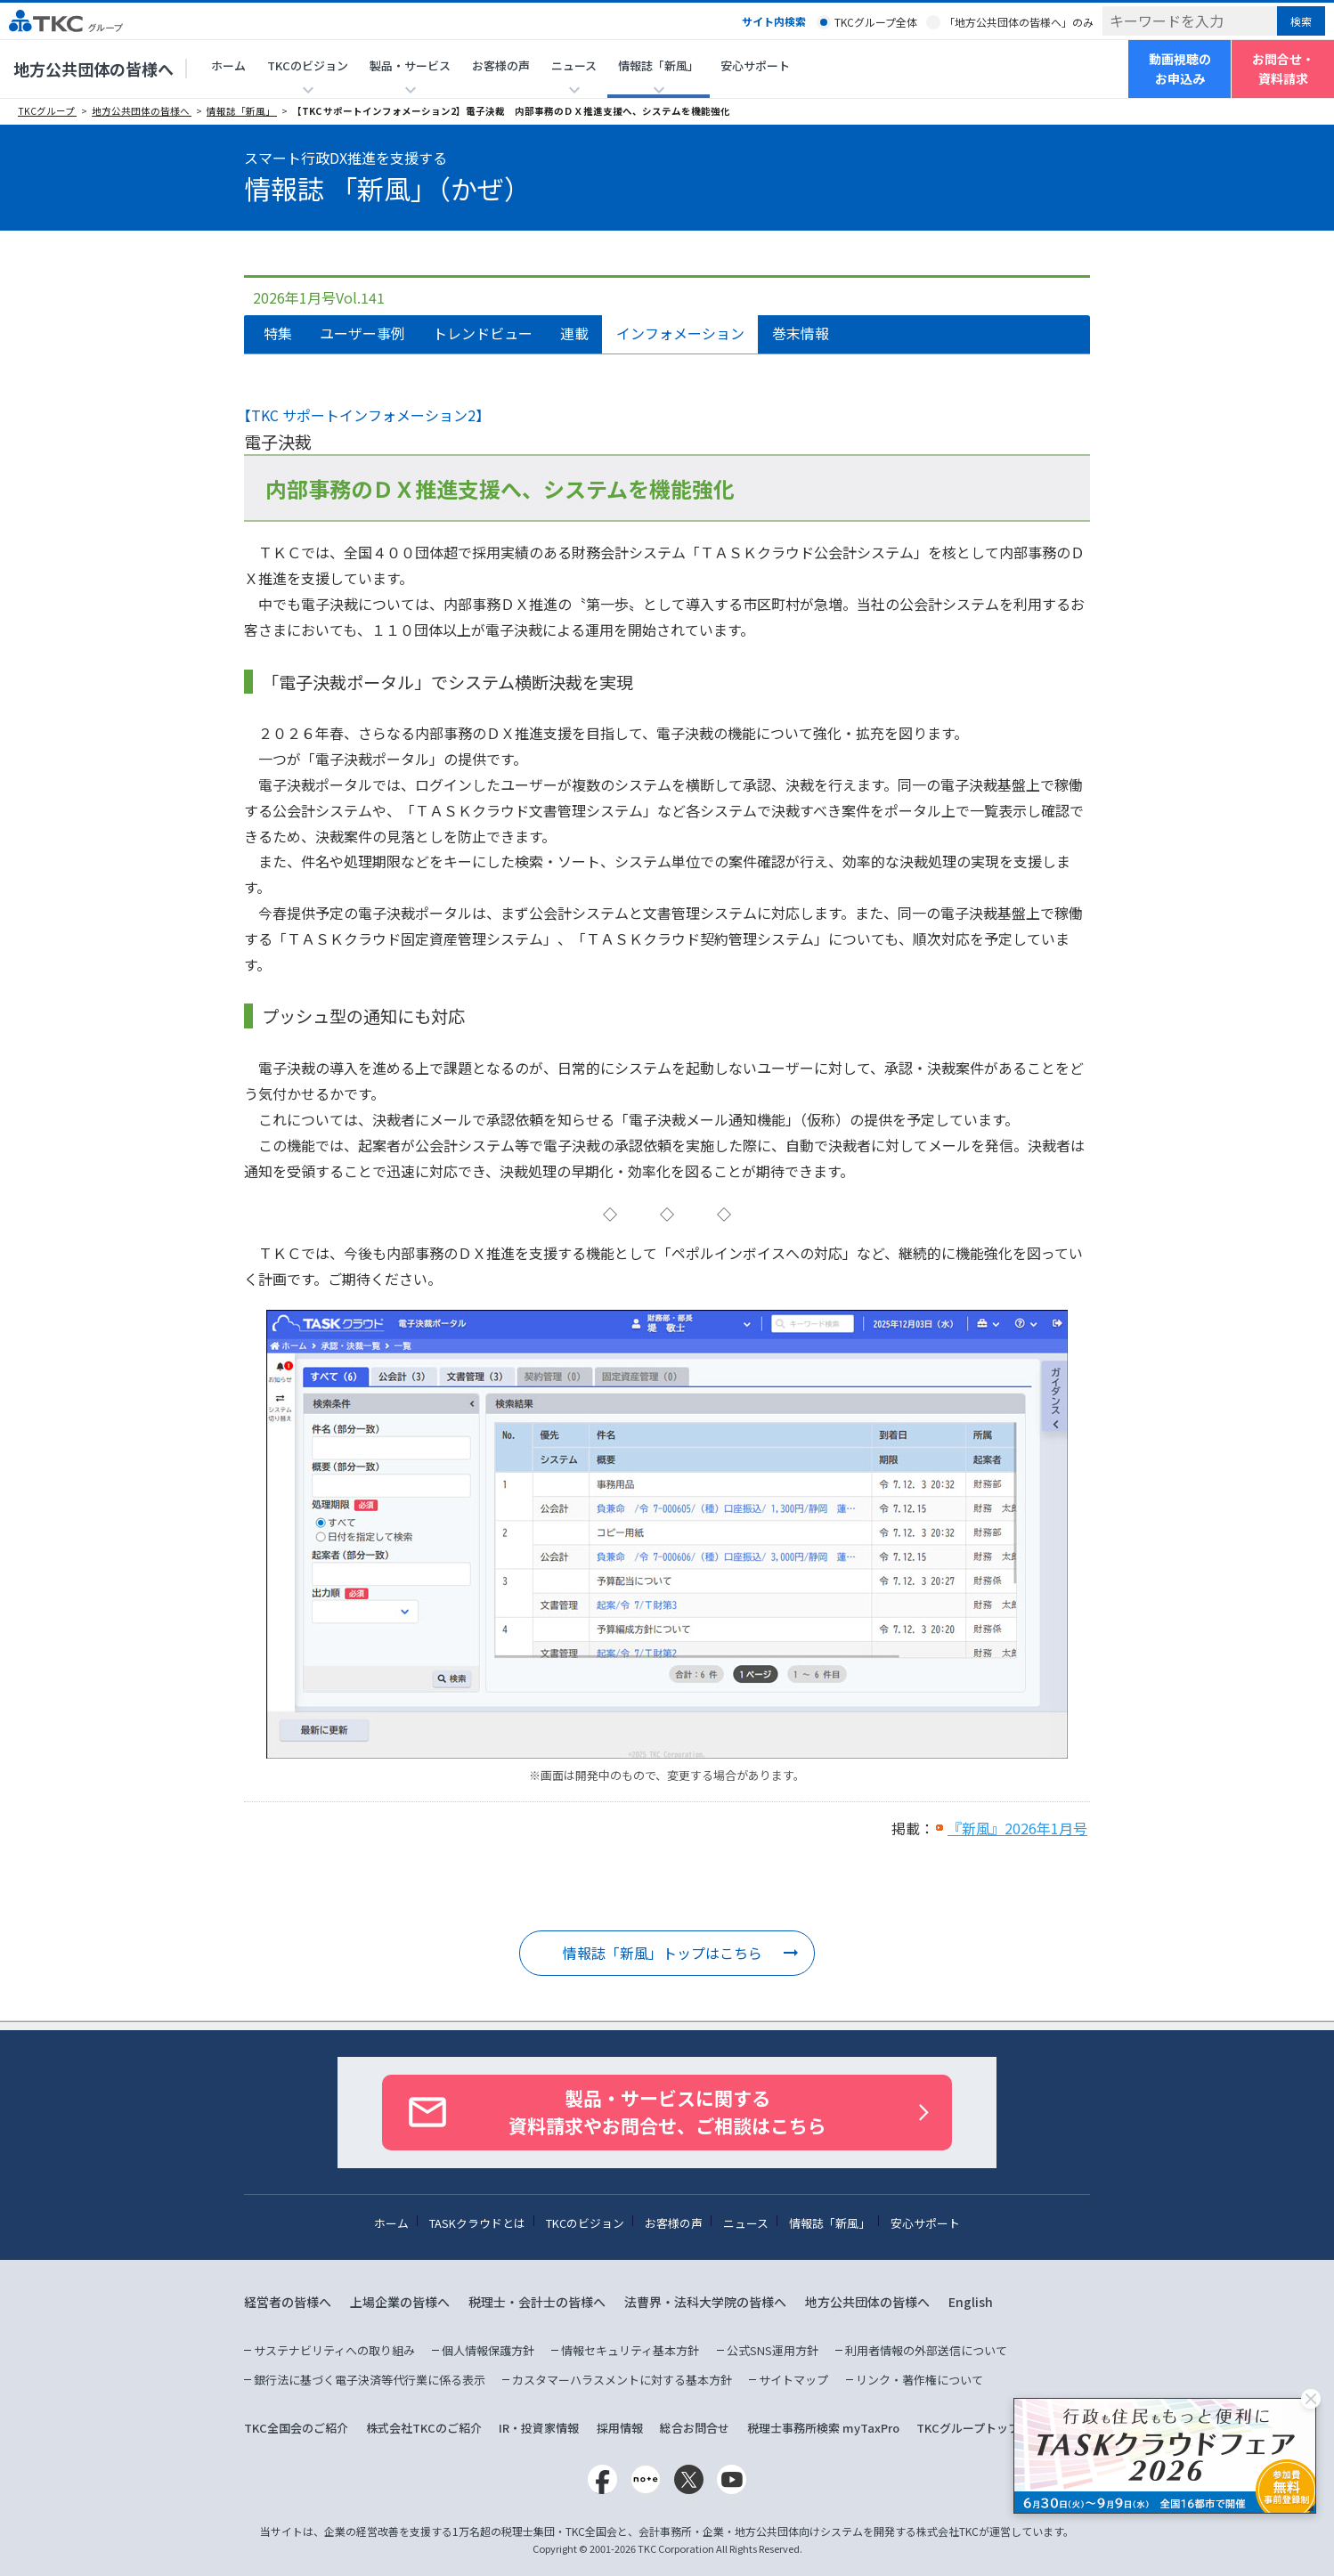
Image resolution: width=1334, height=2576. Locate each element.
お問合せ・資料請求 (1283, 68)
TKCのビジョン (585, 2222)
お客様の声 (501, 65)
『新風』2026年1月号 (1017, 1828)
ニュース (746, 2222)
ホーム (228, 65)
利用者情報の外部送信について (926, 2350)
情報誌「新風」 (242, 111)
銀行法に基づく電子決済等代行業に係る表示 (369, 2379)
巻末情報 (800, 333)
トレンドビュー (483, 333)
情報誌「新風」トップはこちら (662, 1952)
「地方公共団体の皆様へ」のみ (1019, 21)
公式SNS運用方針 (772, 2350)
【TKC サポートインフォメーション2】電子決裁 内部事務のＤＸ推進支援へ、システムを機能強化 (511, 111)
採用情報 (620, 2427)
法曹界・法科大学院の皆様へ (705, 2302)
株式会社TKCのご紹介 (424, 2427)
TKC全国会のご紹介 (296, 2427)
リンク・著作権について (919, 2379)
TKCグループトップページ (985, 2427)
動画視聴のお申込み (1180, 68)
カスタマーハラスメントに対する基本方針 (622, 2379)
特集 (278, 333)
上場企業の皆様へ (400, 2302)
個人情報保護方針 (488, 2350)
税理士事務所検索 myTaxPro (823, 2427)
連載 (574, 333)
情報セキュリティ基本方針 (630, 2350)
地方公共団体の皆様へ (93, 68)
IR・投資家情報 (539, 2427)
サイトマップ (793, 2379)
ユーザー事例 (362, 333)
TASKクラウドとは (477, 2222)
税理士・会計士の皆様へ (537, 2302)
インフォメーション (680, 333)
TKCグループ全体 (875, 21)
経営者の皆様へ (287, 2302)
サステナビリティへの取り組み (334, 2350)
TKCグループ (47, 111)
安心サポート (755, 65)
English (970, 2302)
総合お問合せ (694, 2427)
